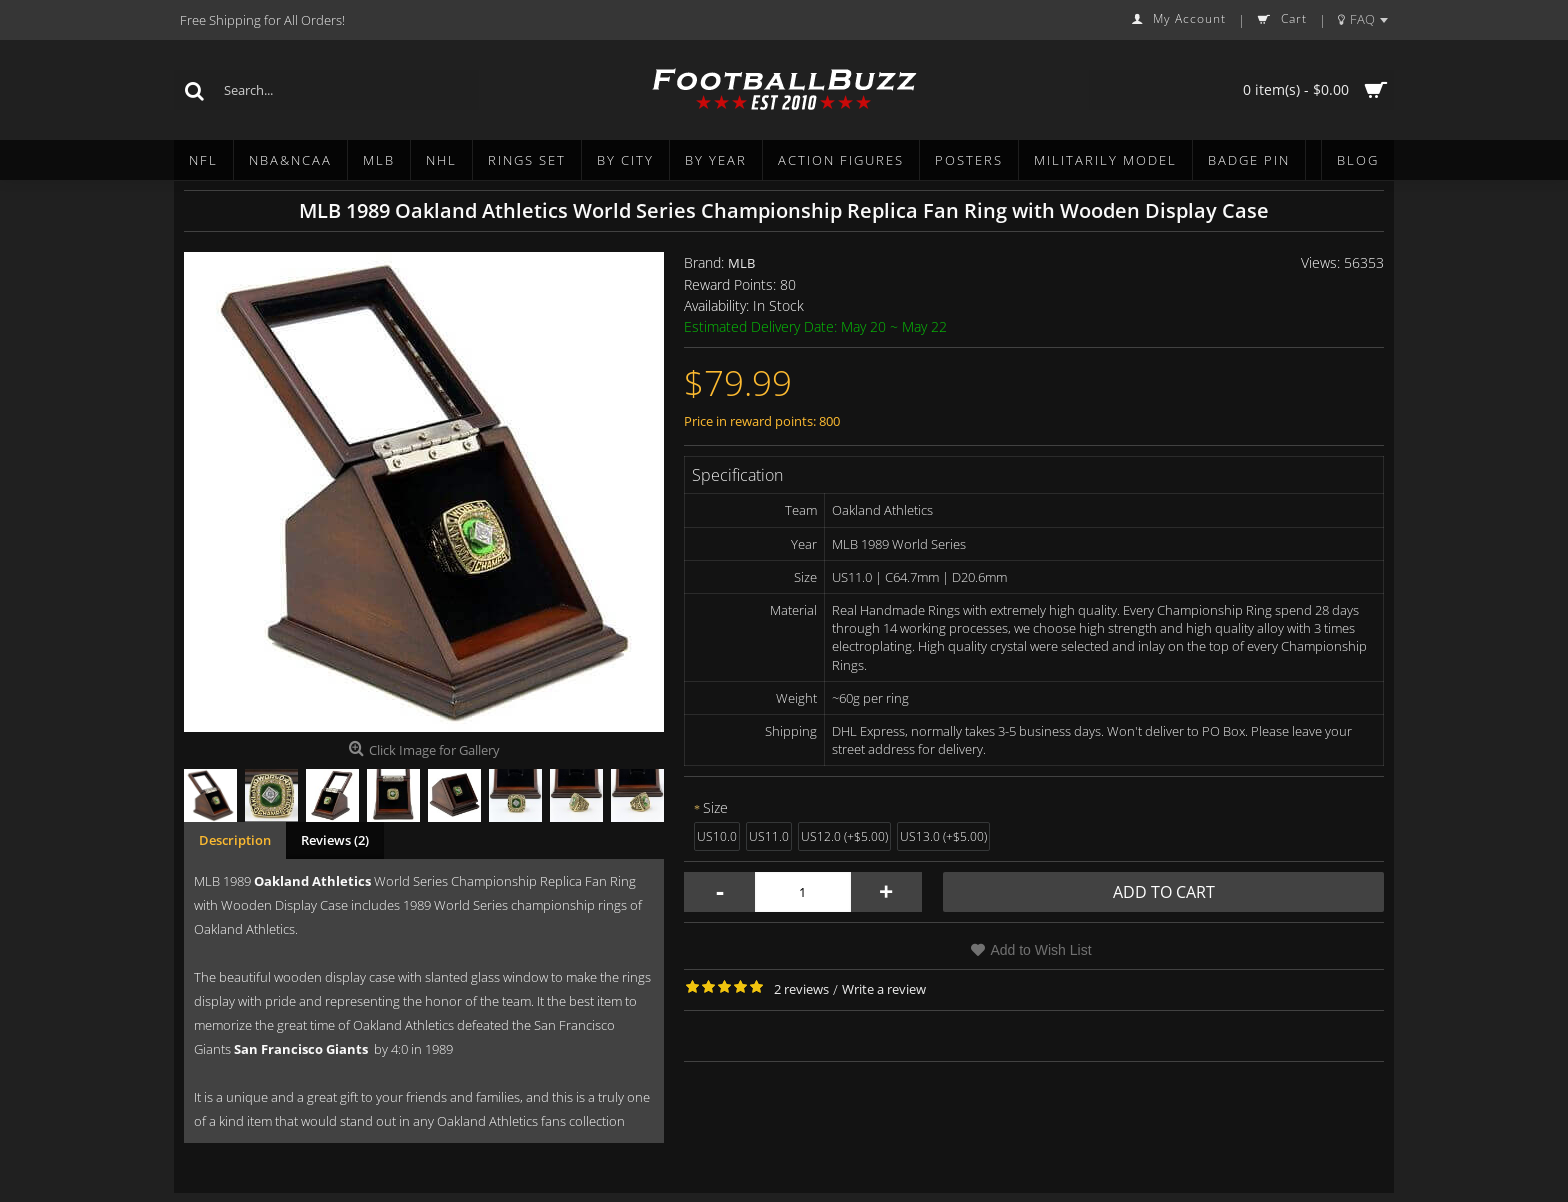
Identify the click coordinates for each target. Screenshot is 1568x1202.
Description (235, 840)
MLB (741, 263)
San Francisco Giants (301, 1049)
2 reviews (801, 989)
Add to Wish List (1040, 950)
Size (715, 807)
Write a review (884, 989)
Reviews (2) (335, 840)
